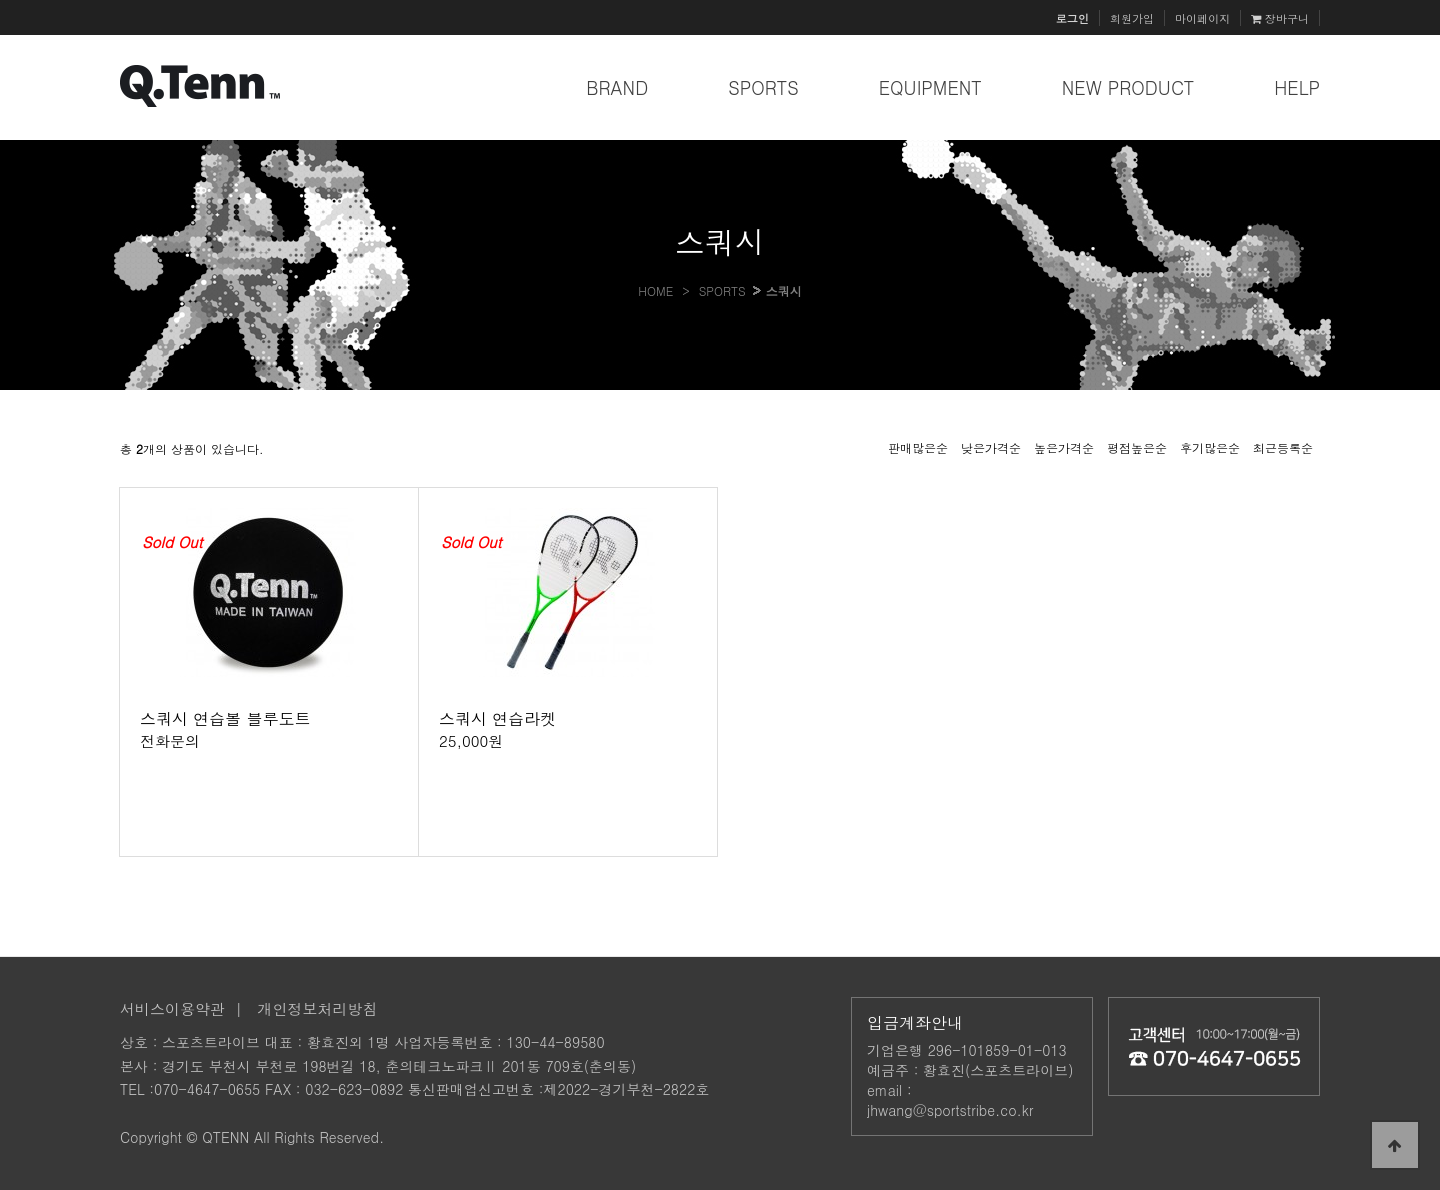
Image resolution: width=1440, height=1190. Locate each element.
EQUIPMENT (930, 87)
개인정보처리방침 (318, 1008)
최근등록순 (1283, 447)
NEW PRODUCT (1128, 87)
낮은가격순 (991, 447)
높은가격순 (1064, 447)
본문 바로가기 (0, 0)
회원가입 (1132, 18)
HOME (655, 290)
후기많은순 (1210, 447)
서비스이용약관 (172, 1008)
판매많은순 (918, 447)
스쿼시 (784, 290)
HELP (1297, 87)
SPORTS (763, 87)
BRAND (617, 87)
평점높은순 (1137, 447)
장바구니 (1280, 18)
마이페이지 (1202, 18)
